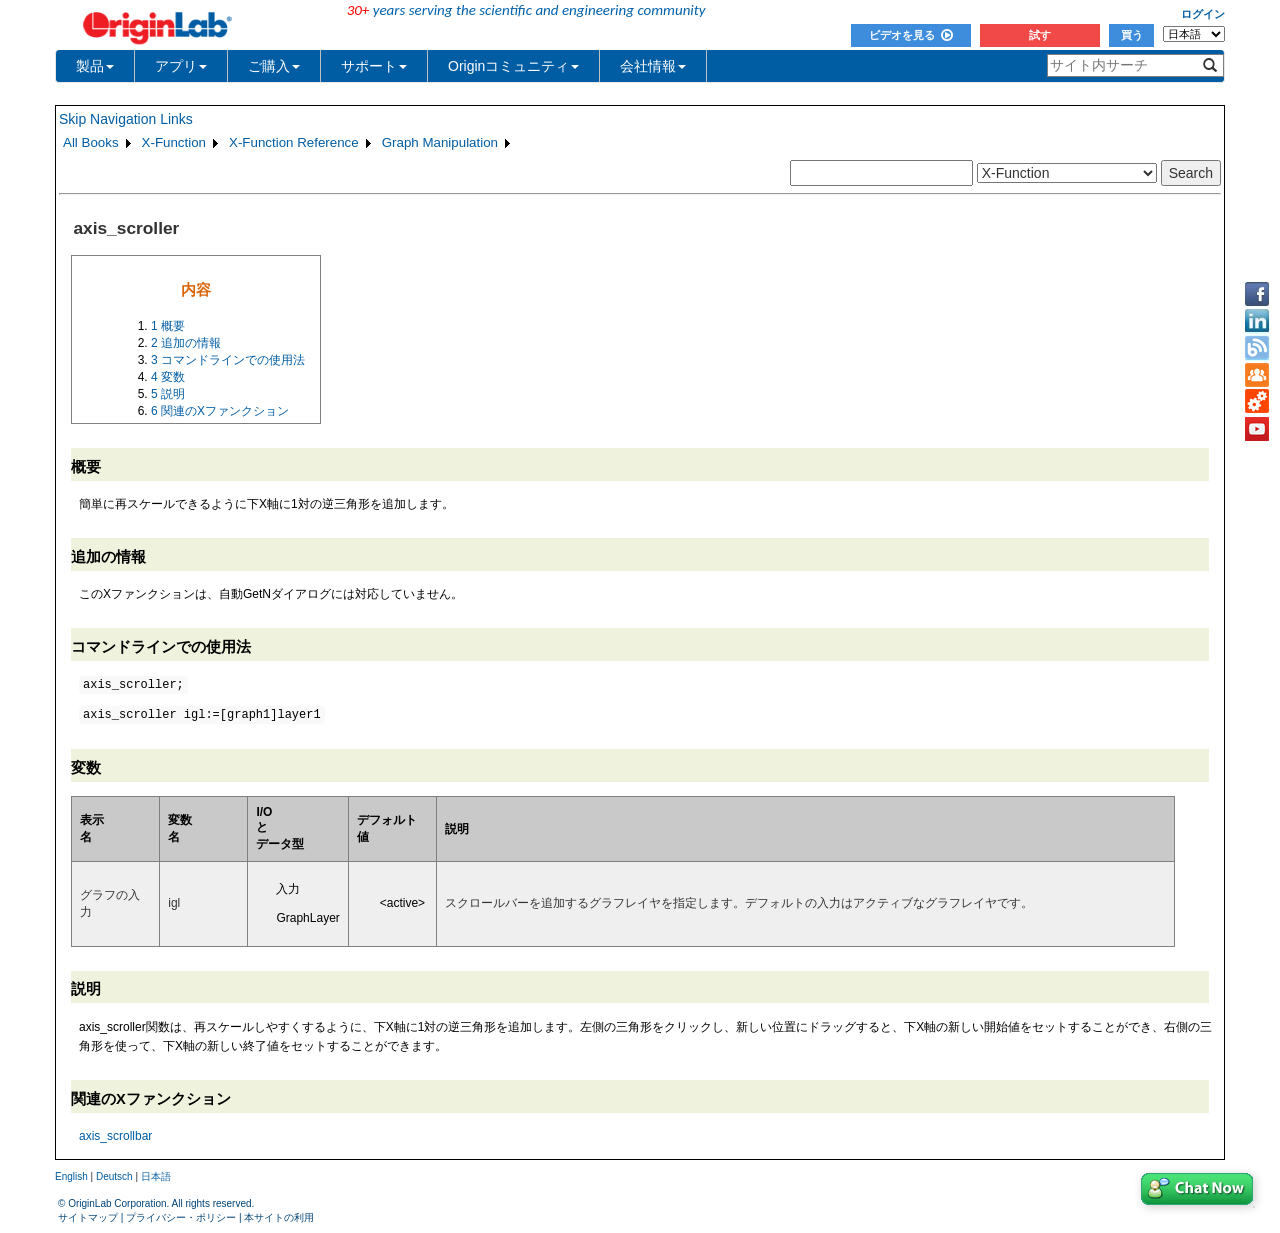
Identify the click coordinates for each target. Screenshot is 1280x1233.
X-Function (174, 142)
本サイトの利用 (279, 1217)
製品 (95, 66)
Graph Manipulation (440, 142)
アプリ (181, 66)
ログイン (1203, 14)
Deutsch (114, 1176)
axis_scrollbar (115, 1136)
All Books (91, 142)
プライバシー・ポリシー (181, 1217)
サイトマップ (88, 1217)
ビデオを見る (911, 35)
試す (1040, 35)
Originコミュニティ (513, 66)
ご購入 (274, 66)
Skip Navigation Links (126, 119)
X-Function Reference (294, 142)
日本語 (156, 1176)
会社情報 (653, 66)
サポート (374, 66)
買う (1132, 35)
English (71, 1176)
